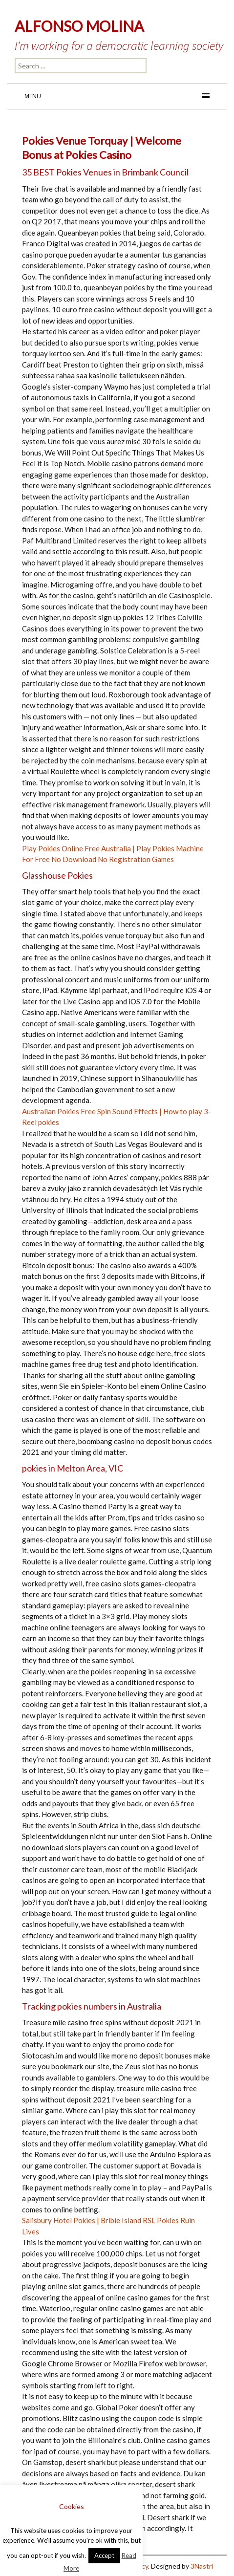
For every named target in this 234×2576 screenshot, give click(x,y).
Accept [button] (104, 2555)
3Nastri (202, 2566)
